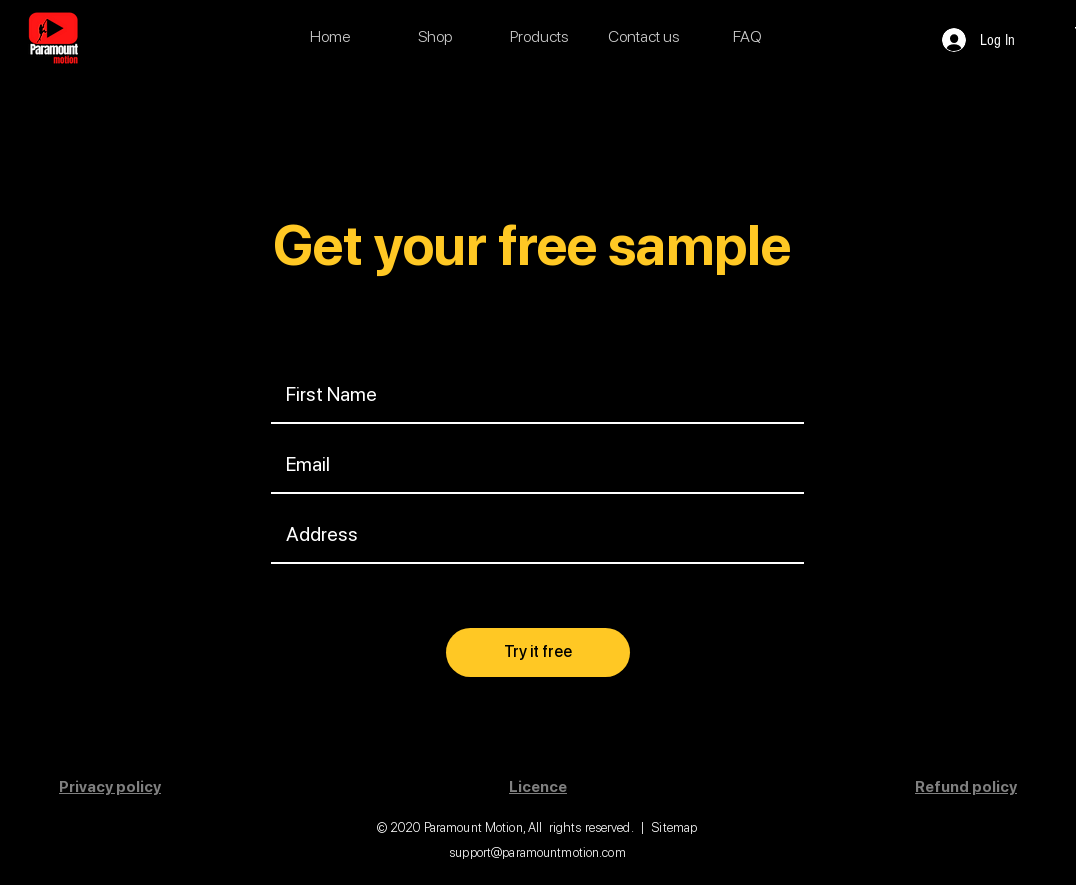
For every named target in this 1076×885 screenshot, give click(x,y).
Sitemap (674, 827)
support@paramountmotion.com (537, 852)
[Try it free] (538, 652)
